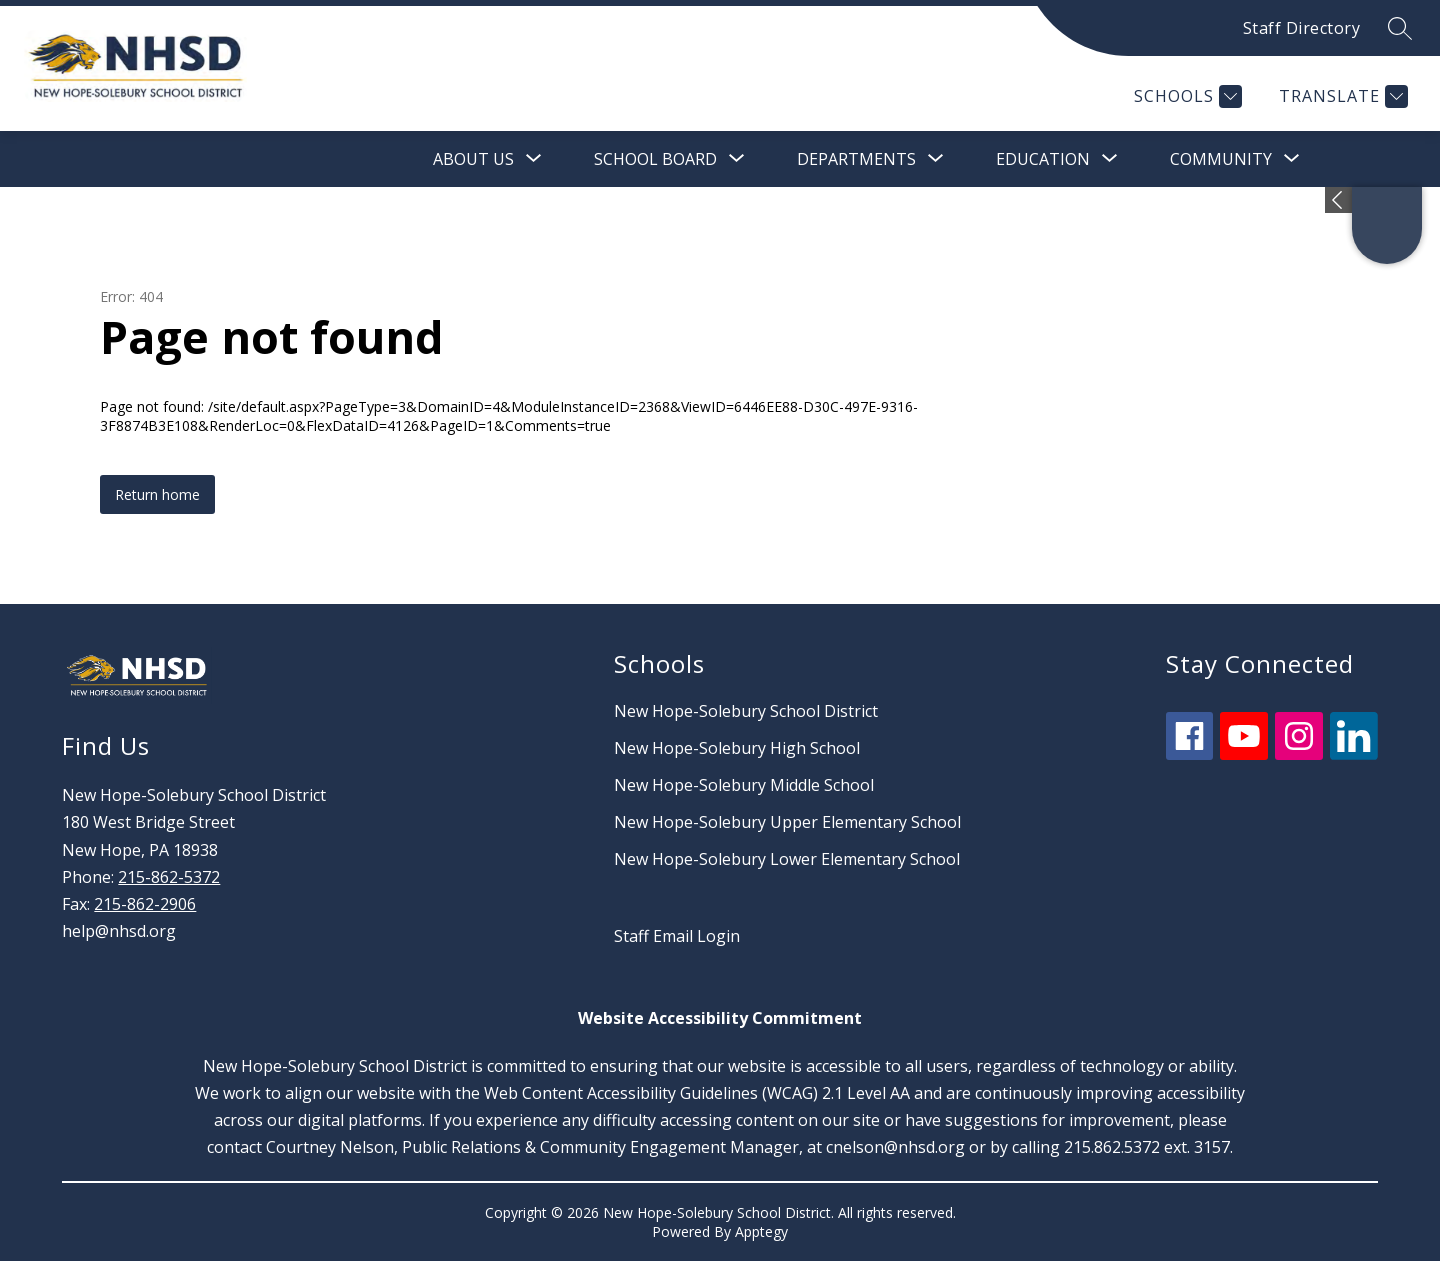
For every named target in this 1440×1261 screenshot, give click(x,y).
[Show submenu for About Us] (473, 159)
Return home (157, 494)
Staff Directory (1302, 28)
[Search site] (1400, 28)
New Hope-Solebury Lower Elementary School (787, 859)
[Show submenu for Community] (1221, 159)
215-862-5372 (169, 877)
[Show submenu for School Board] (655, 159)
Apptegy (761, 1231)
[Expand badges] (1338, 200)
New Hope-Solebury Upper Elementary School (787, 822)
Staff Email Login (677, 936)
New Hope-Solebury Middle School (744, 785)
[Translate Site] (1341, 96)
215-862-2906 (145, 904)
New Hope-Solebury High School (737, 748)
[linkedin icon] (1354, 754)
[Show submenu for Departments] (856, 159)
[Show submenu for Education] (1043, 159)
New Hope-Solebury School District (746, 711)
